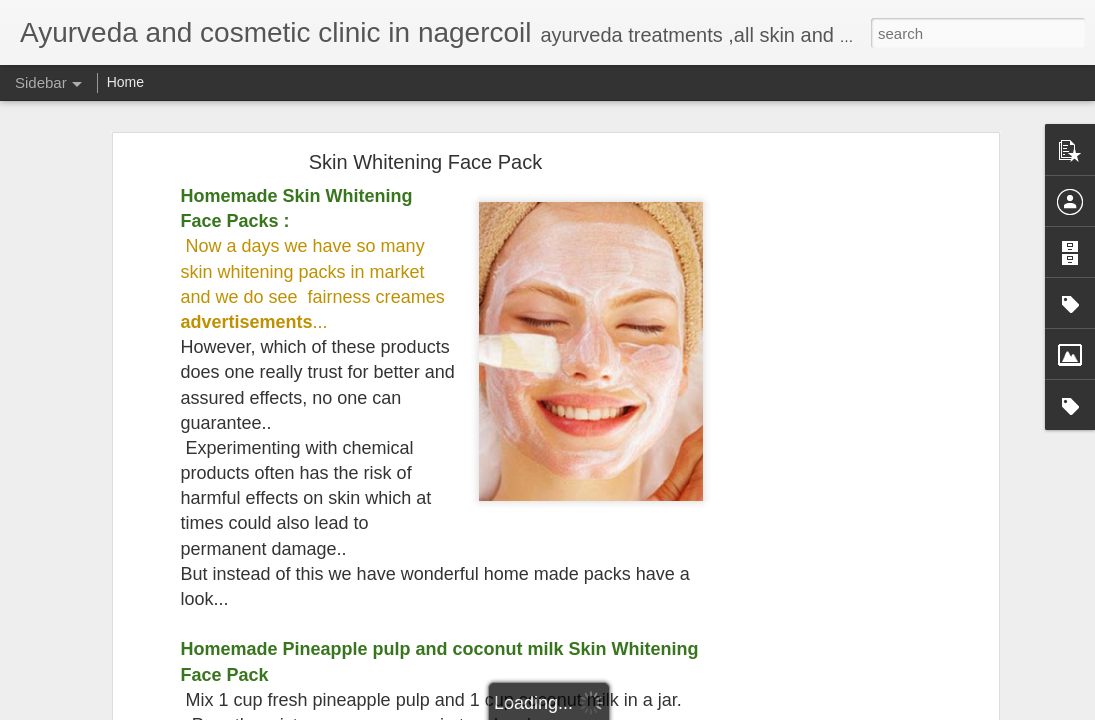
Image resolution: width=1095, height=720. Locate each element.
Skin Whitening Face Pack (425, 157)
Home (125, 82)
